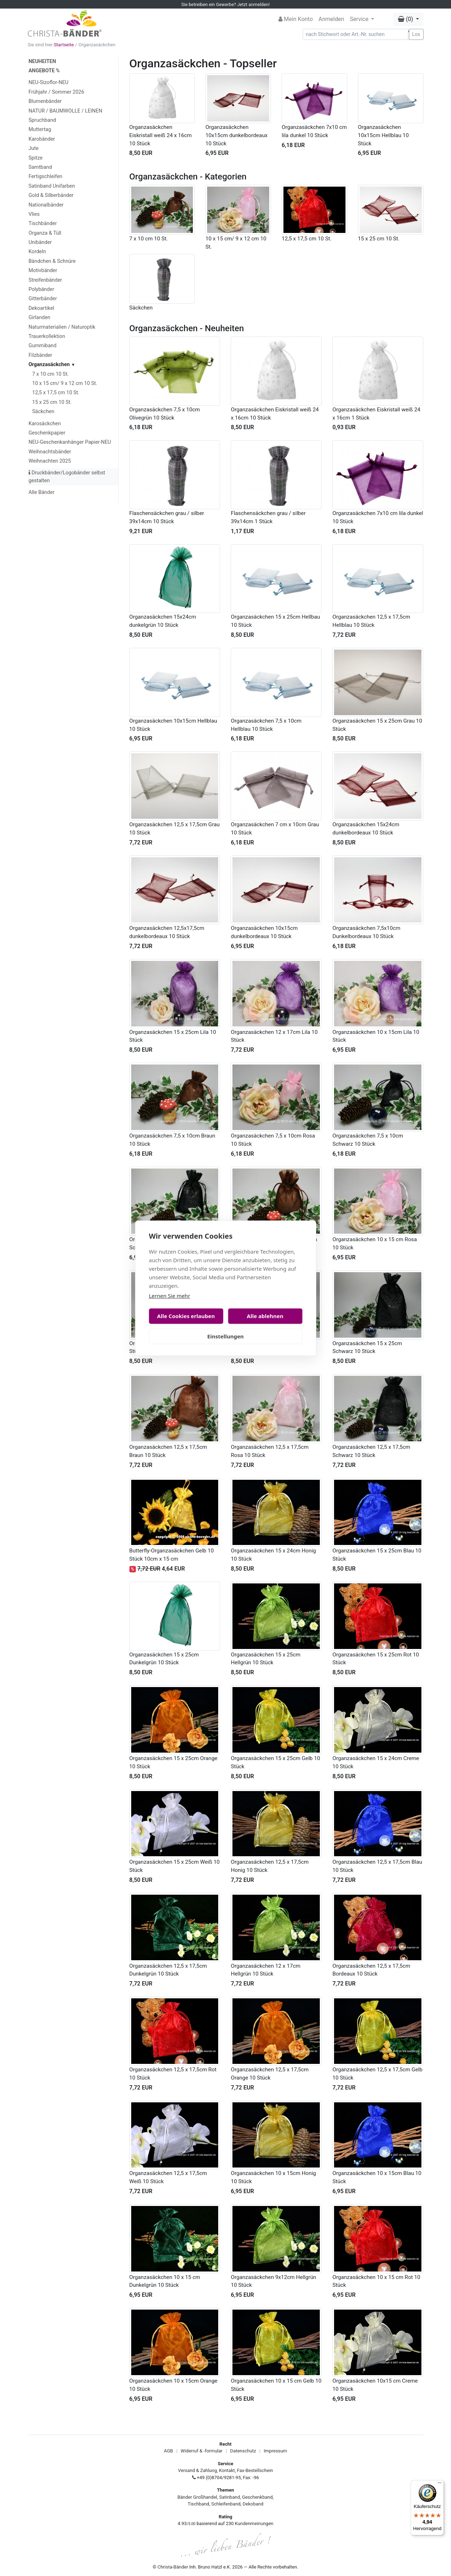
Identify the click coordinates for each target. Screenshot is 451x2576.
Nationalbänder (46, 205)
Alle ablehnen (265, 1316)
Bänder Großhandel (197, 2497)
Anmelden (331, 19)
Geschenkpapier (47, 433)
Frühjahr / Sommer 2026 (56, 92)
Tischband (198, 2504)
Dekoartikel (41, 308)
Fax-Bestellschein (255, 2470)
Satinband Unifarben (52, 186)
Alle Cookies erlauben (186, 1316)
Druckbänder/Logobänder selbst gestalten (67, 477)
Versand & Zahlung (197, 2470)
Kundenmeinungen (254, 2523)
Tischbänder (43, 223)
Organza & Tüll (45, 233)
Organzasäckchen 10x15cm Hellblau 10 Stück (383, 135)
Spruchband (42, 120)
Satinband (229, 2497)
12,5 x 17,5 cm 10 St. (56, 393)
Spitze (36, 158)
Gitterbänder (43, 299)
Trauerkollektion (47, 336)
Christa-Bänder (173, 2567)
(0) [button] (406, 19)
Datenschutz (243, 2450)
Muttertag (40, 129)
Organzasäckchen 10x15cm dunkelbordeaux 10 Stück (236, 135)
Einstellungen (225, 1336)
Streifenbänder (45, 280)
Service (360, 19)
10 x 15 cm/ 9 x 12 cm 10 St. (64, 383)
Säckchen (43, 411)
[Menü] (439, 2484)
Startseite (64, 44)
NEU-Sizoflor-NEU (48, 82)
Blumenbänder (45, 101)
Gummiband (42, 346)
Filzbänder (40, 355)
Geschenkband (257, 2497)
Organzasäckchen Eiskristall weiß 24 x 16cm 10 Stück (160, 135)
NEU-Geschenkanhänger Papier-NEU (70, 442)
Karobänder (42, 139)
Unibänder (40, 242)
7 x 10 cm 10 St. (50, 374)
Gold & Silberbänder (51, 195)
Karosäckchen (45, 424)
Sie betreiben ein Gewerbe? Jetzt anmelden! (225, 4)
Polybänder (41, 289)
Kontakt (227, 2470)
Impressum (275, 2450)
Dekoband (253, 2504)
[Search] (355, 34)
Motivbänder (43, 270)
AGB (168, 2450)
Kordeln (37, 252)
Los (416, 34)
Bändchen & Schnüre (52, 261)
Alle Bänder (42, 492)
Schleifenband (225, 2504)
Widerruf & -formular (201, 2450)
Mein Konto (295, 19)
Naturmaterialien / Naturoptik (62, 327)
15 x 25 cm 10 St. (52, 402)
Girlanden (39, 317)
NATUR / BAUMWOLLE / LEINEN (65, 111)
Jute (34, 148)
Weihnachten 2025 (50, 461)
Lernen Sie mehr (169, 1295)
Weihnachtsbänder (50, 452)
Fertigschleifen (45, 176)
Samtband (40, 167)
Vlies (34, 214)
